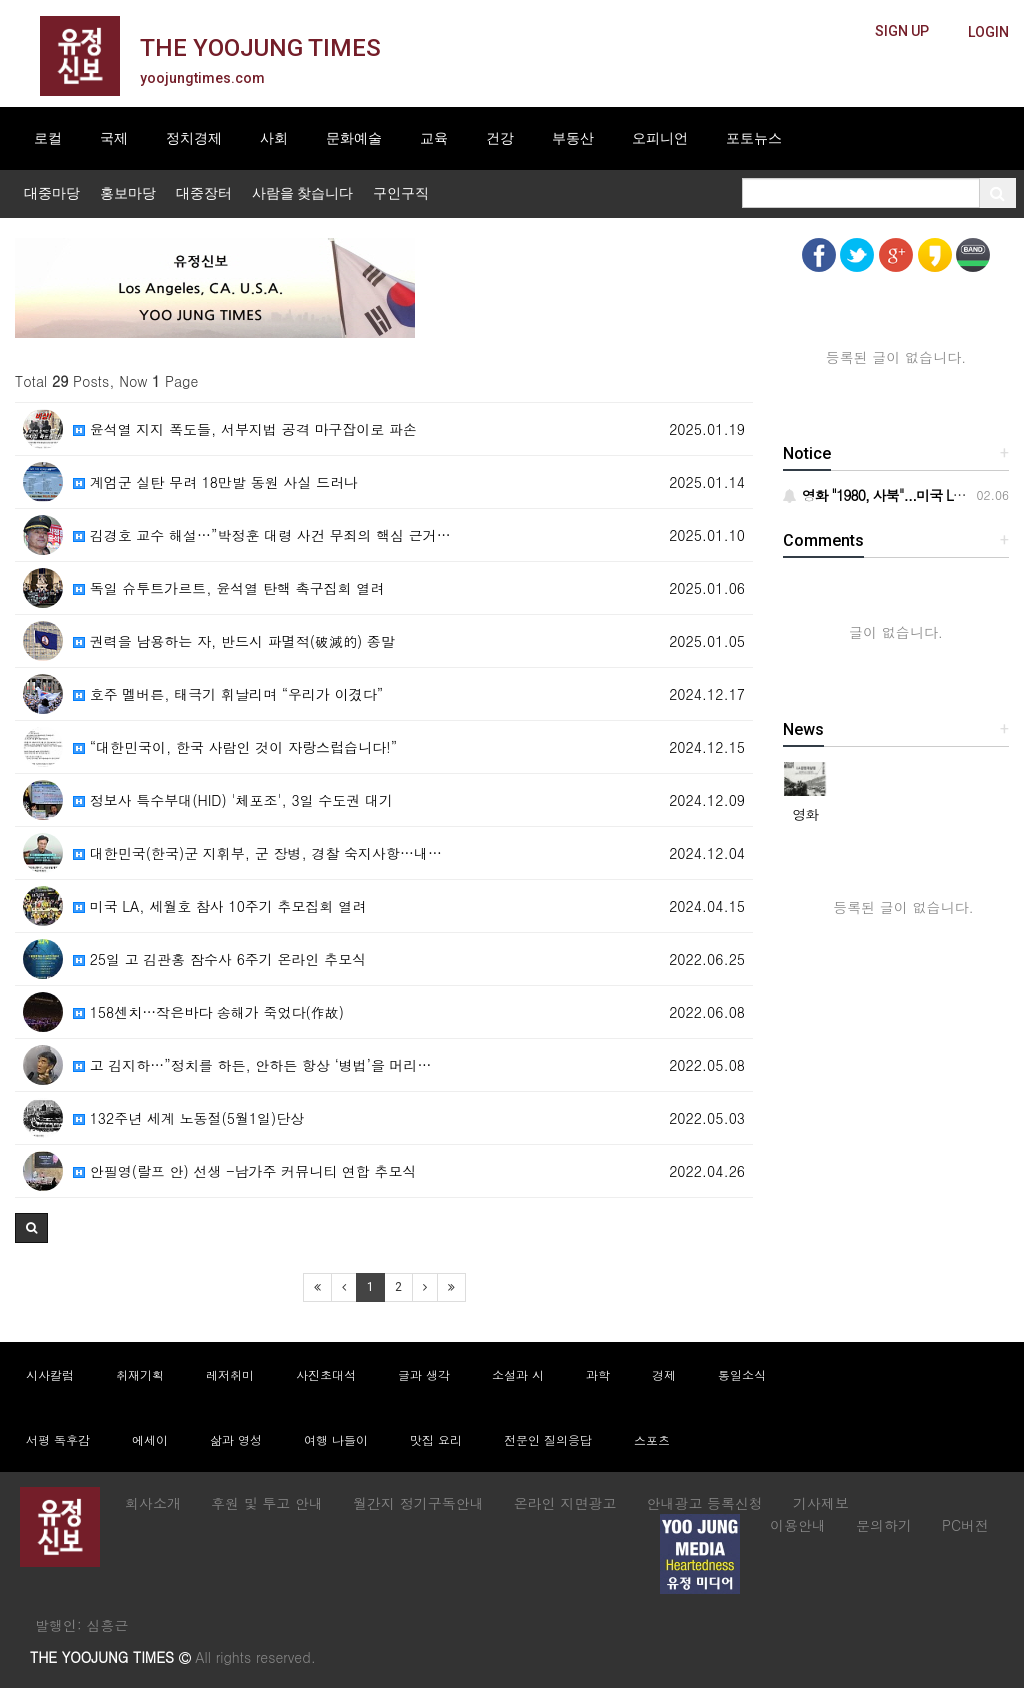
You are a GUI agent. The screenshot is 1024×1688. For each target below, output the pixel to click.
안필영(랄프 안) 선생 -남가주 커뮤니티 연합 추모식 (245, 1171)
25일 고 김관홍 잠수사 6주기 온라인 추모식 (219, 959)
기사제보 (821, 1503)
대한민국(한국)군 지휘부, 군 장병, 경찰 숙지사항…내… (257, 853)
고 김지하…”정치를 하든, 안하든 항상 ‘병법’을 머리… (252, 1065)
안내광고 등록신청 (704, 1503)
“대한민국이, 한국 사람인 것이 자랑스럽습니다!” (235, 747)
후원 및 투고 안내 (267, 1503)
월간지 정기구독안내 (418, 1503)
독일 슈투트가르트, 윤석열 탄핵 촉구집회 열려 (228, 588)
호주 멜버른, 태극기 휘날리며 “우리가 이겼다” (228, 694)
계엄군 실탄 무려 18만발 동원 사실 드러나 (215, 482)
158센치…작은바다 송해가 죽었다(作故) (208, 1012)
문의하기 (884, 1525)
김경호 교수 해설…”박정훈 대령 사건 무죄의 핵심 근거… (262, 535)
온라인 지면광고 (565, 1503)
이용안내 (798, 1525)
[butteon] (988, 32)
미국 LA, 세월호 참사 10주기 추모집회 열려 (219, 906)
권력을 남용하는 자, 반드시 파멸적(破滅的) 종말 (234, 641)
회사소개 (153, 1503)
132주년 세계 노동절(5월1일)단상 (188, 1118)
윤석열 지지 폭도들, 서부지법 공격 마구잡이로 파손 (245, 429)
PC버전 (965, 1525)
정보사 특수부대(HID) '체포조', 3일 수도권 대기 (233, 800)
